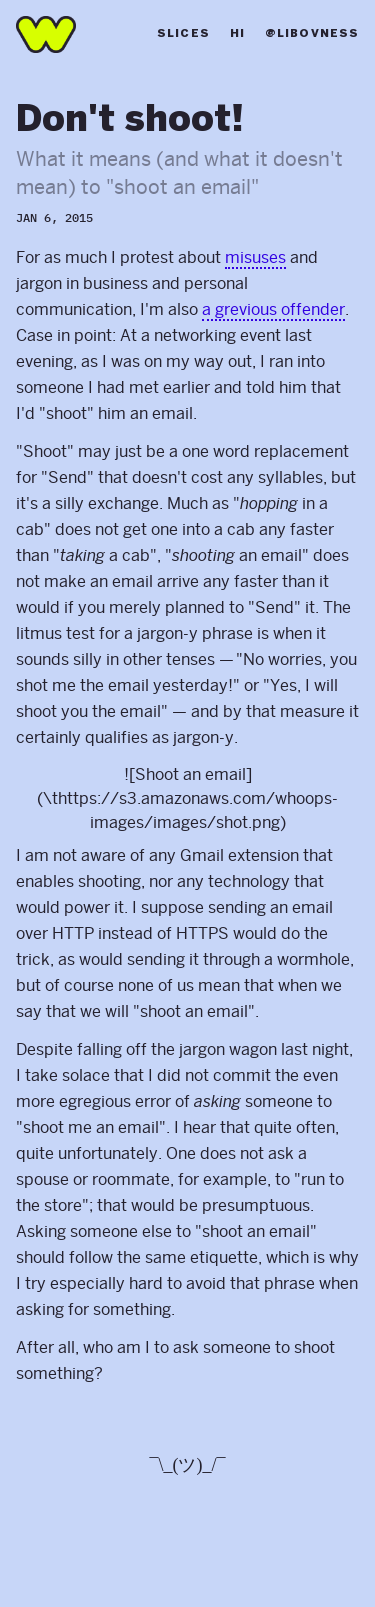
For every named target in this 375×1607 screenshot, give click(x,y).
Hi (237, 34)
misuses (255, 257)
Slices (183, 34)
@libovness (312, 34)
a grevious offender (273, 309)
